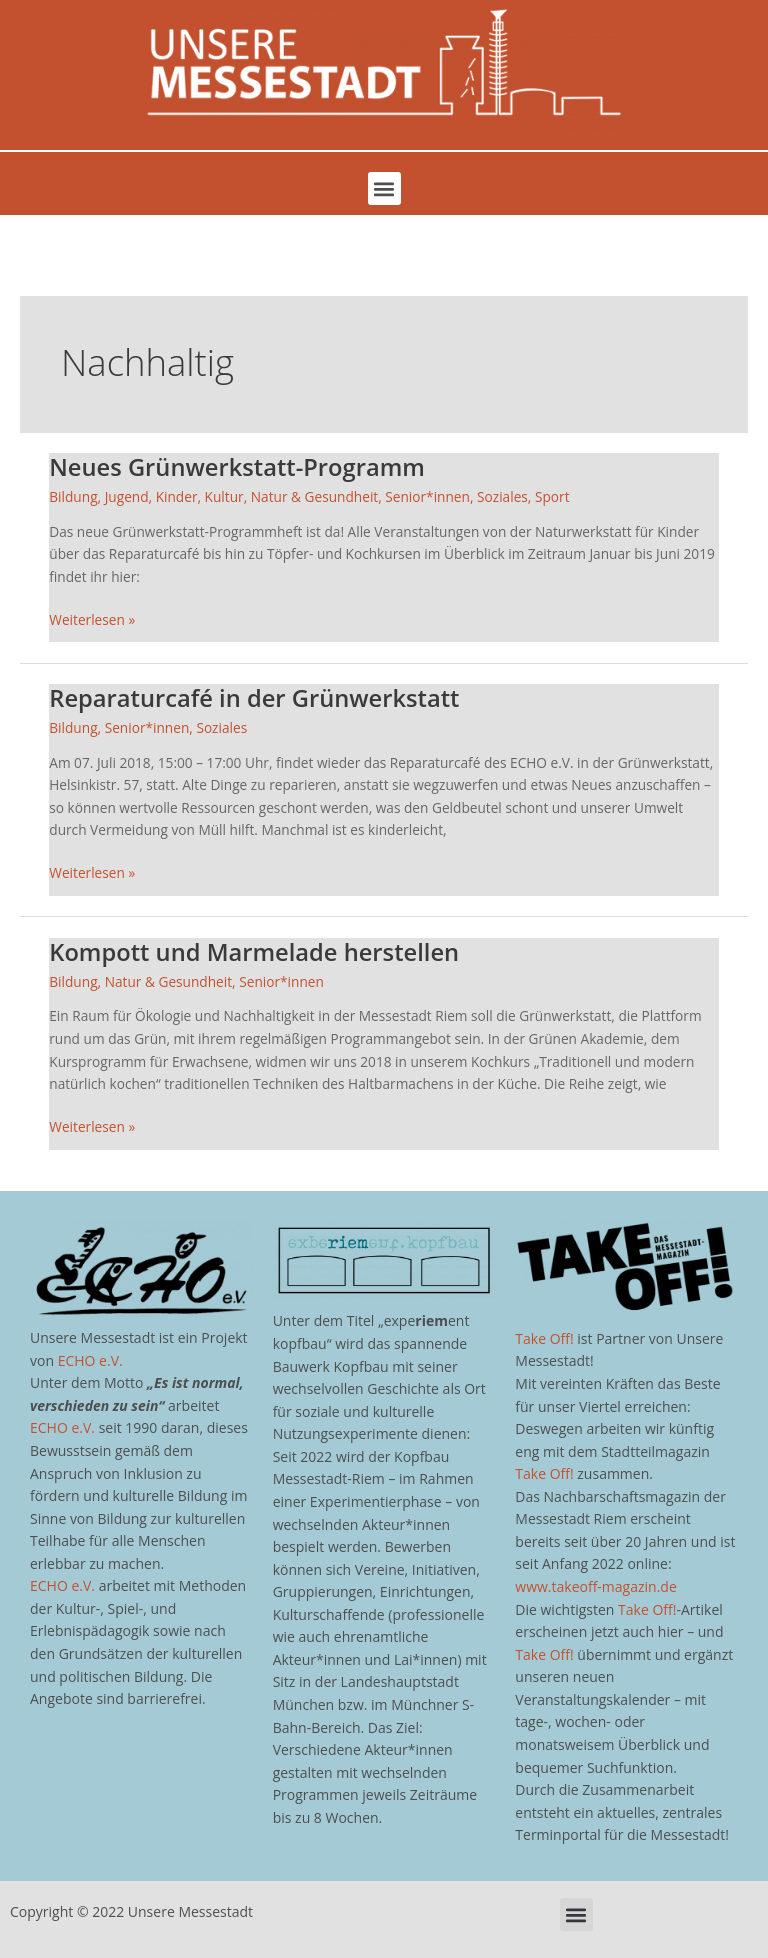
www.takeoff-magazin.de (595, 1586)
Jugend (127, 496)
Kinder (177, 496)
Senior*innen (427, 496)
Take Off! (544, 1338)
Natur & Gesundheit (314, 496)
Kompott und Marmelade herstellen (254, 952)
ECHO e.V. (90, 1360)
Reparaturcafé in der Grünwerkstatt (254, 698)
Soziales (502, 496)
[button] (384, 188)
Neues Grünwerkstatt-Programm (237, 467)
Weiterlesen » (92, 619)
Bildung (73, 496)
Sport (552, 496)
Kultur (224, 496)
